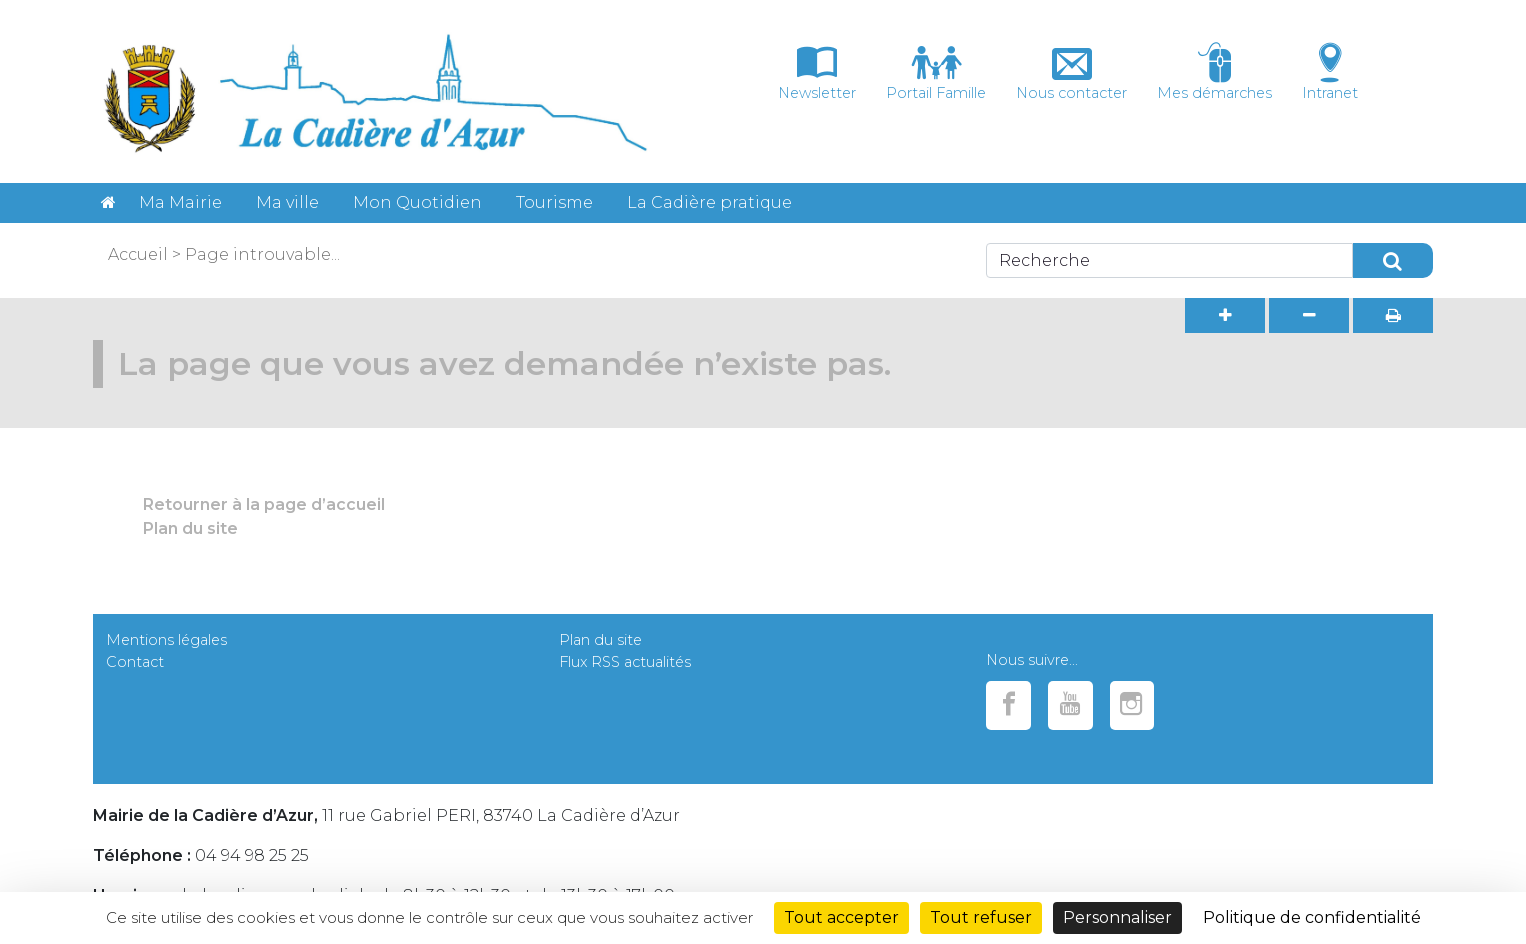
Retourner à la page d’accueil (264, 504)
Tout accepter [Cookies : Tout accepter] (841, 917)
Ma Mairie (180, 202)
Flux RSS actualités (625, 662)
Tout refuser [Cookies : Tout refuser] (981, 917)
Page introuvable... (262, 254)
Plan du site (190, 528)
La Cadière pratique (709, 202)
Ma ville (287, 202)
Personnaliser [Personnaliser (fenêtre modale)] (1117, 917)
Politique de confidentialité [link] (1312, 917)
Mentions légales (166, 640)
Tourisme (554, 202)
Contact (135, 662)
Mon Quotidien (417, 202)
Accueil (138, 254)
